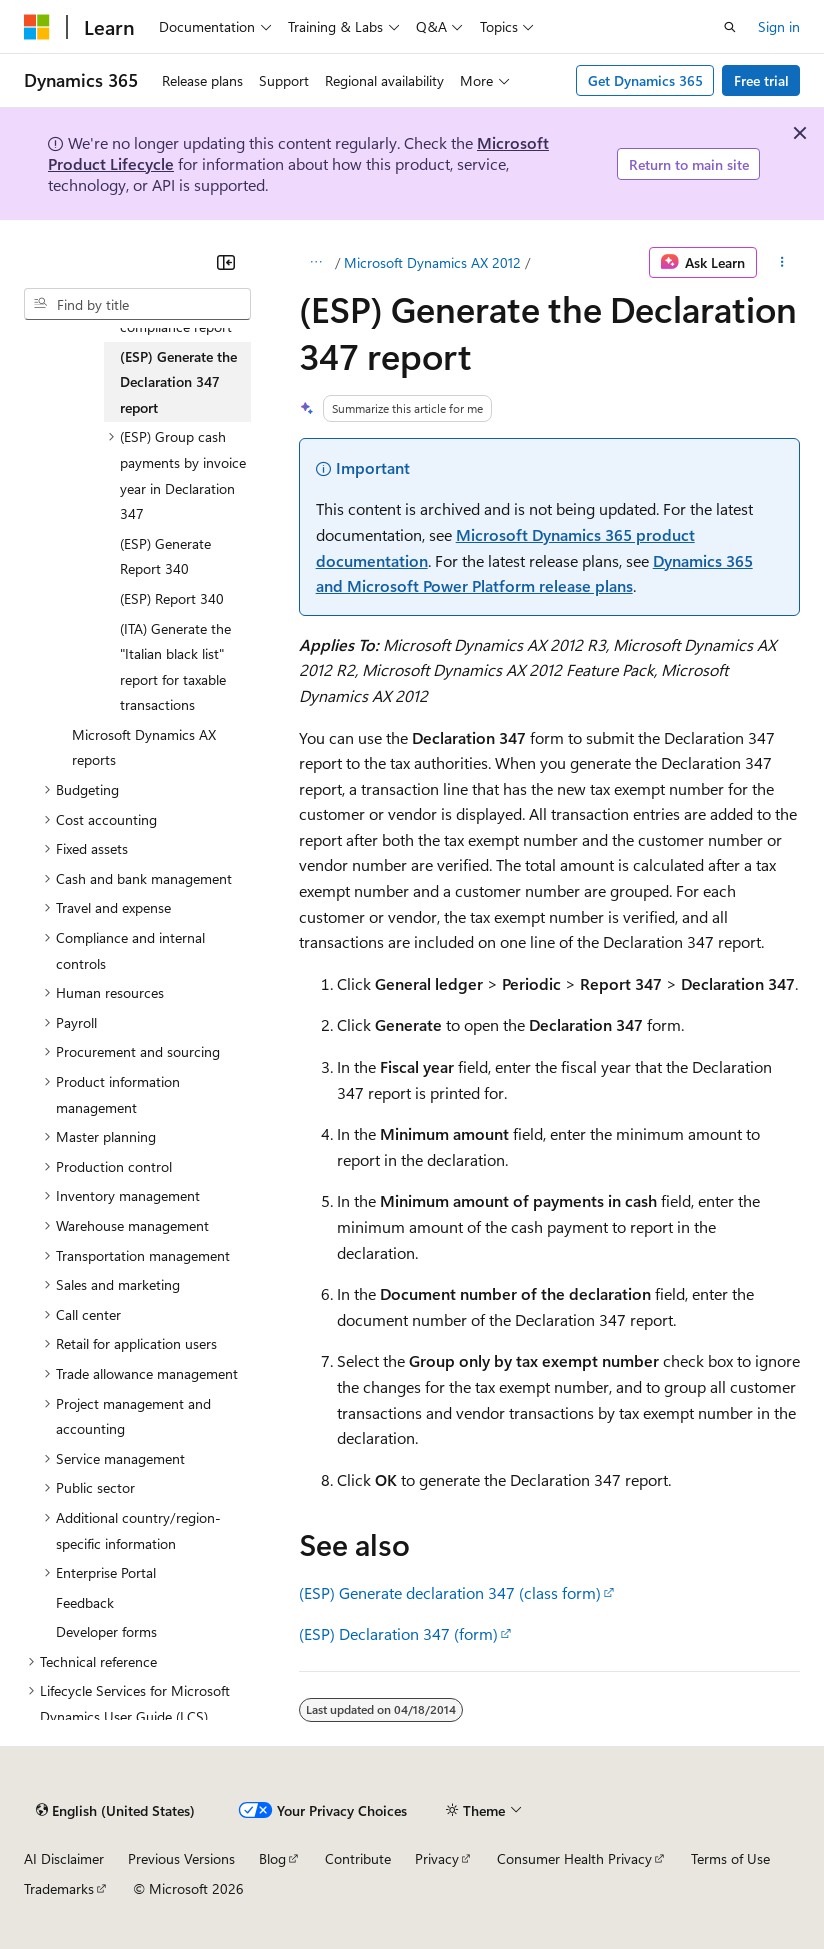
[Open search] (730, 27)
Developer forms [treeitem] (106, 1631)
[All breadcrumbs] (316, 263)
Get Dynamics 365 (645, 80)
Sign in (779, 26)
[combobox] (137, 304)
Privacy (437, 1858)
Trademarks (59, 1888)
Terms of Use (730, 1858)
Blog (272, 1858)
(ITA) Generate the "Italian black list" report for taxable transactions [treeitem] (175, 667)
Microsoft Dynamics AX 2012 (432, 262)
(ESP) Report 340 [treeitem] (172, 598)
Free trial (761, 80)
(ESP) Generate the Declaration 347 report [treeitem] (178, 382)
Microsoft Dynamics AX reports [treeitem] (144, 747)
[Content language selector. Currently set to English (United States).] (115, 1811)
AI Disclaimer (64, 1858)
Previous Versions (181, 1858)
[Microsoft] (37, 27)
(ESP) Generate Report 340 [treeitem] (165, 556)
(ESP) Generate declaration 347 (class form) (450, 1592)
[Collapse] (226, 262)
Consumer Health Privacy (574, 1858)
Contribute (358, 1858)
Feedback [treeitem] (85, 1602)
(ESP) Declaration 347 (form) (398, 1633)
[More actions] (782, 263)
